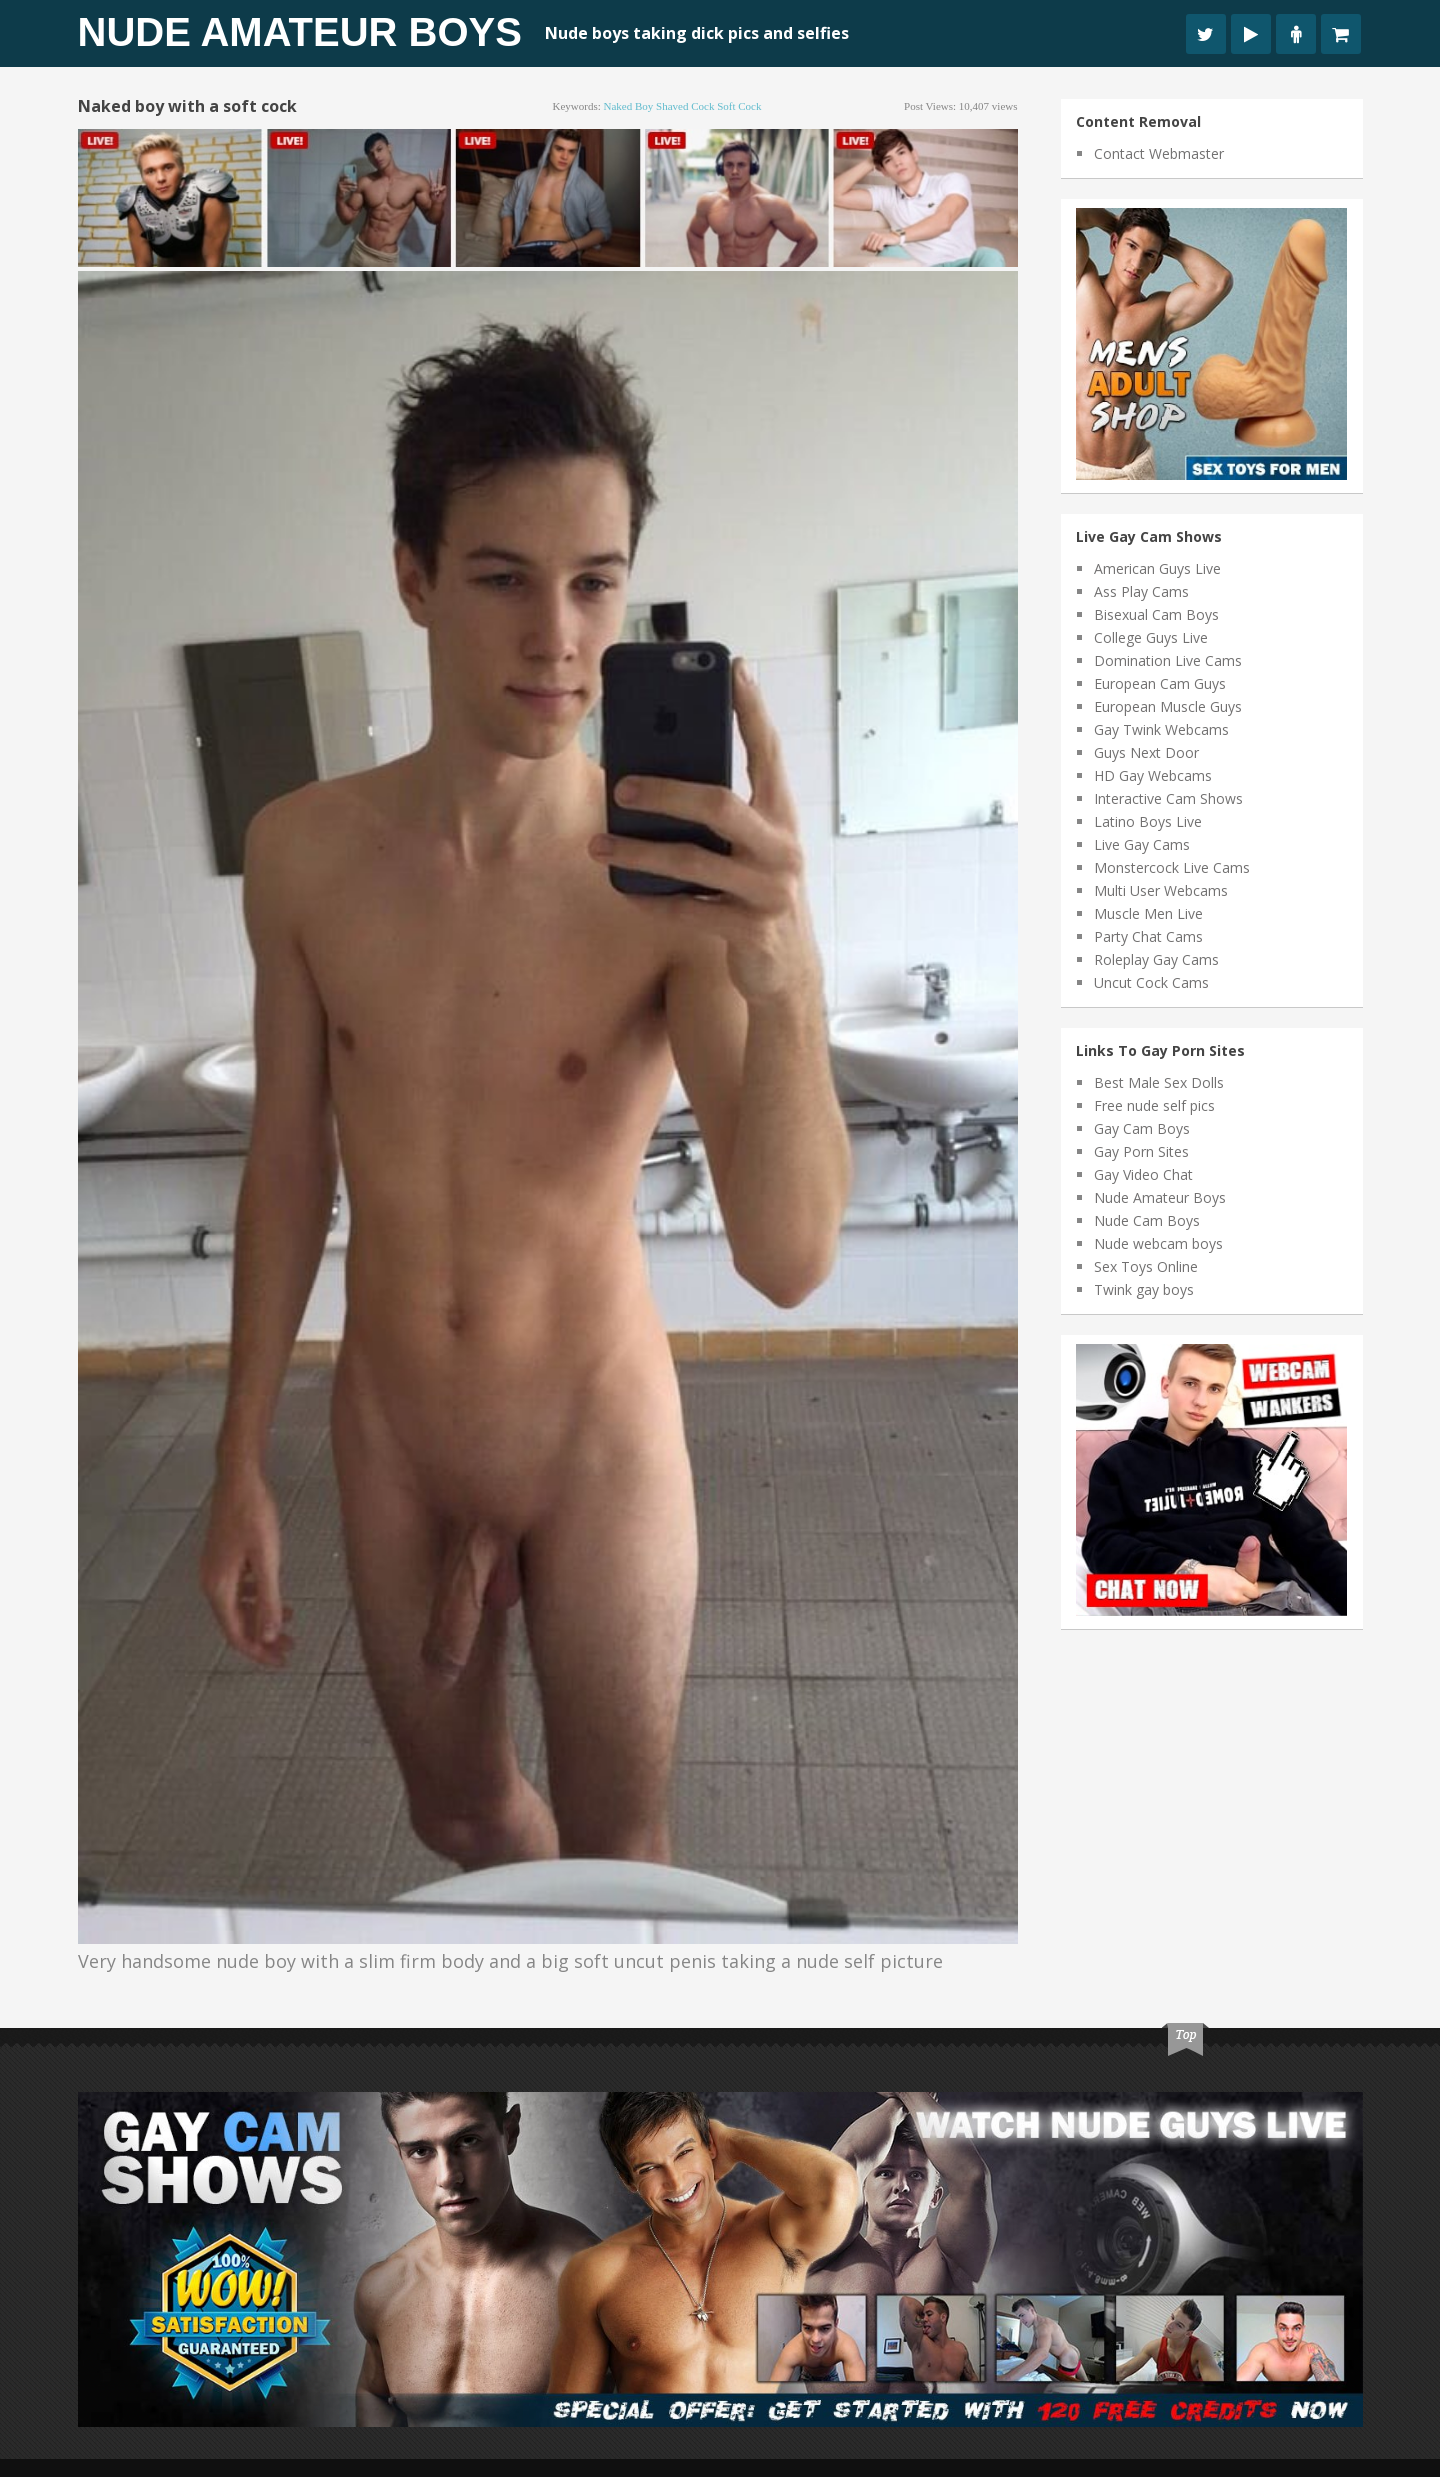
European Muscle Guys (1168, 706)
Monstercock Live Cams (1172, 867)
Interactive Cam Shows (1168, 798)
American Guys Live (1157, 568)
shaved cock (685, 106)
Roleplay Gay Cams (1156, 959)
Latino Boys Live (1148, 821)
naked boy (629, 106)
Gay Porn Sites (1141, 1151)
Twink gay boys (1144, 1289)
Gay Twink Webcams (1161, 729)
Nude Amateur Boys (300, 32)
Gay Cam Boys (1142, 1128)
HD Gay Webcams (1153, 775)
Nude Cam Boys (1147, 1220)
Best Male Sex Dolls (1159, 1082)
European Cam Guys (1160, 683)
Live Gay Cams (1142, 844)
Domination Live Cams (1168, 660)
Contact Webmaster (1159, 153)
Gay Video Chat (1143, 1174)
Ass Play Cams (1141, 591)
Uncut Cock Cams (1151, 982)
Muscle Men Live (1148, 913)
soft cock (739, 106)
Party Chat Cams (1148, 936)
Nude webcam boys (1158, 1243)
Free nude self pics (1154, 1105)
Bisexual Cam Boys (1156, 614)
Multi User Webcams (1161, 890)
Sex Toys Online (1146, 1266)
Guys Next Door (1146, 752)
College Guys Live (1151, 637)
